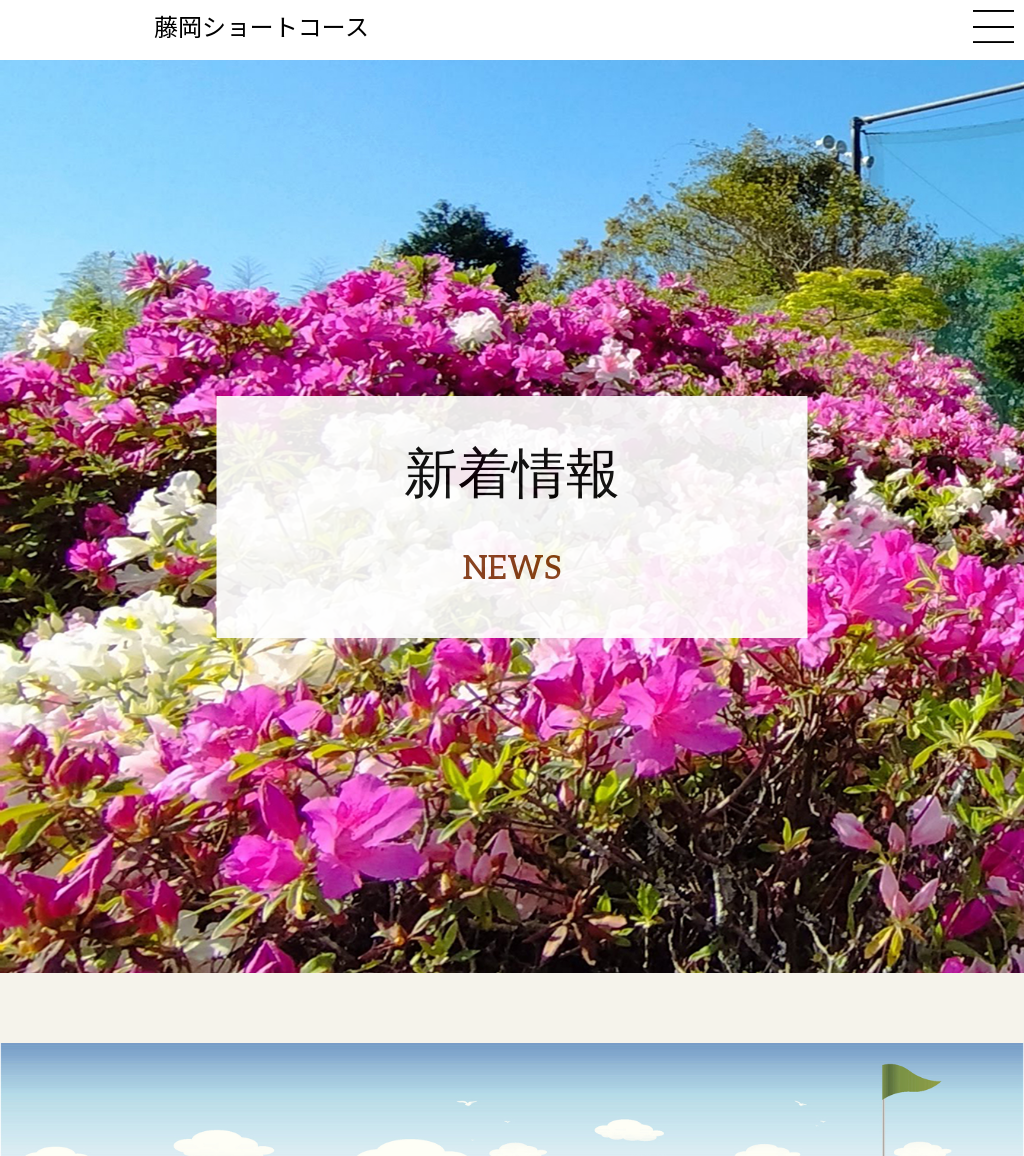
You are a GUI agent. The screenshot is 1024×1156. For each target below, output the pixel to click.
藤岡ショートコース (261, 25)
